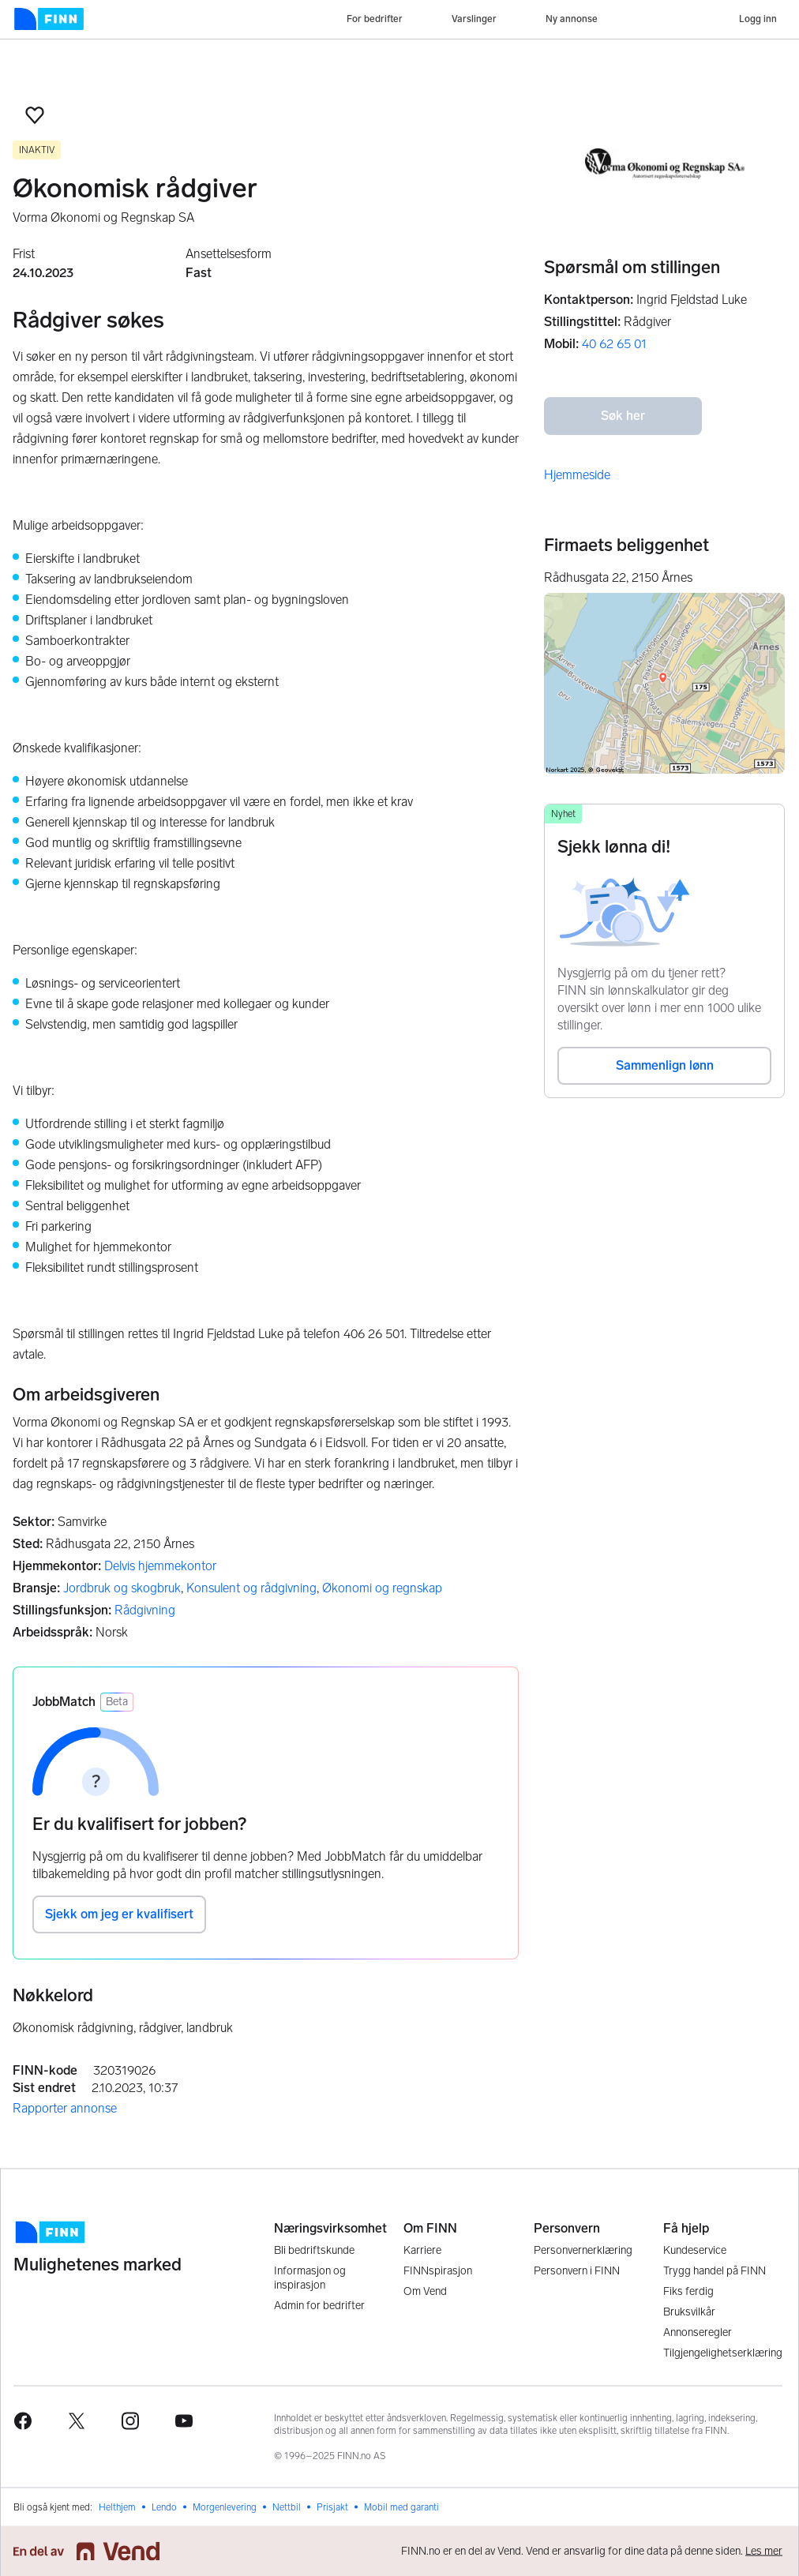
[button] (35, 115)
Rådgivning (144, 1610)
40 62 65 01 (614, 343)
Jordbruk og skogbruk (122, 1587)
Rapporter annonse (65, 2108)
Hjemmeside (577, 474)
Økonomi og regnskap (382, 1587)
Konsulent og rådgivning (251, 1587)
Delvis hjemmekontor (160, 1565)
